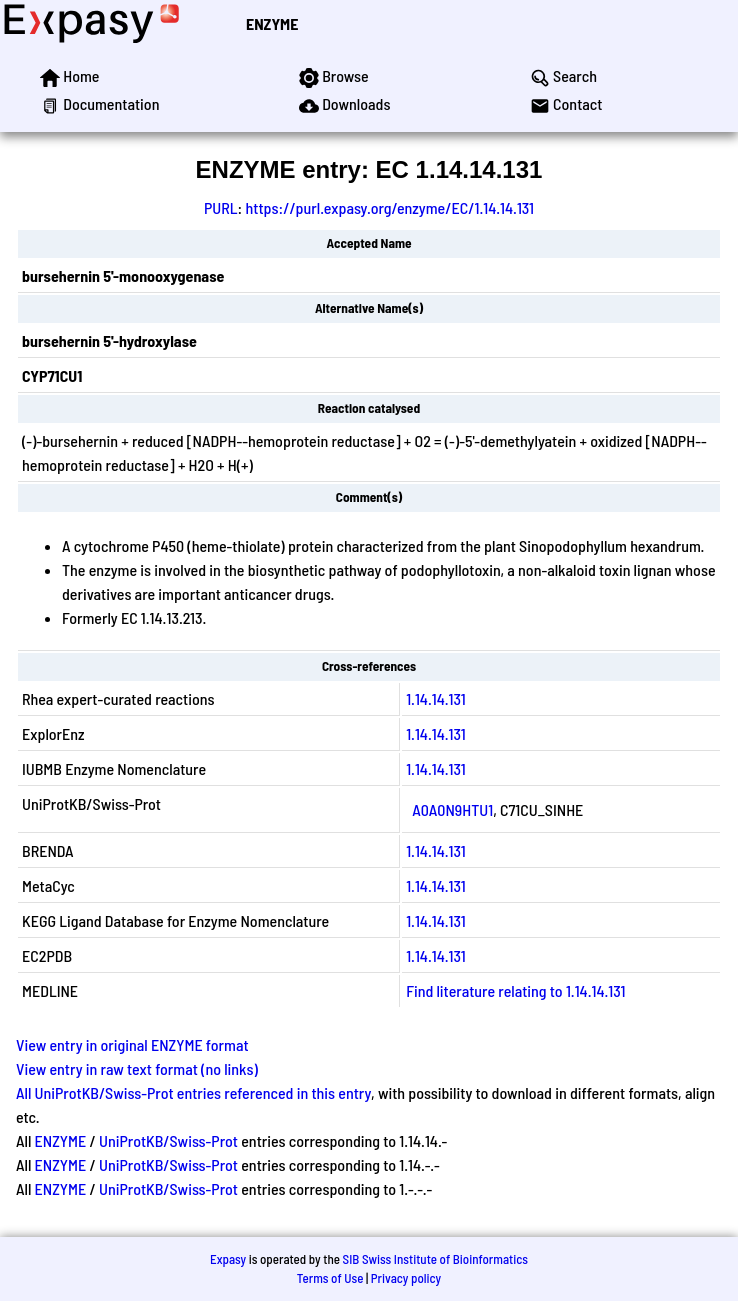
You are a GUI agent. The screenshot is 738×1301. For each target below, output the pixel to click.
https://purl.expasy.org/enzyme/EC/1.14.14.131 (389, 207)
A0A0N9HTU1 (452, 809)
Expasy (228, 1259)
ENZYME (272, 23)
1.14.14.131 (436, 698)
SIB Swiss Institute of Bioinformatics (435, 1259)
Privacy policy (406, 1278)
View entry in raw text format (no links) (137, 1068)
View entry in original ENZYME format (132, 1044)
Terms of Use (330, 1278)
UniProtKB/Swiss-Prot (168, 1140)
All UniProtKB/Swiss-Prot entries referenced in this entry (193, 1092)
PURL (221, 207)
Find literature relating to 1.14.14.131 (515, 990)
